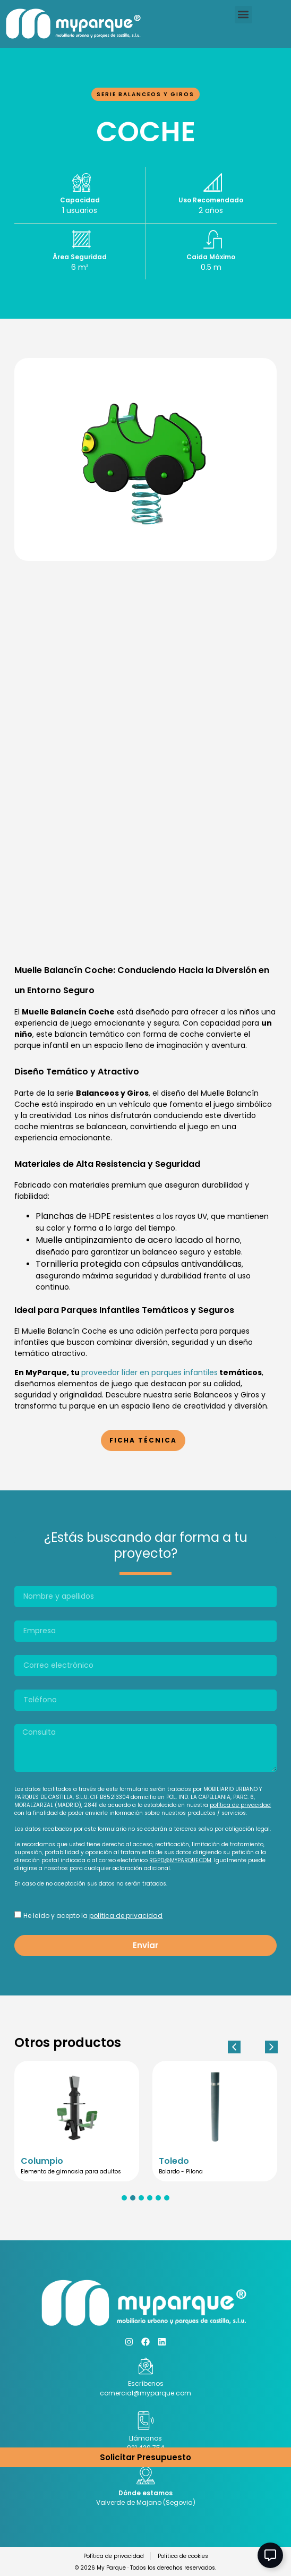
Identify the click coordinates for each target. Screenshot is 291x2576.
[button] (243, 14)
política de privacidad (240, 1805)
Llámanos (145, 2438)
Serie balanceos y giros (145, 94)
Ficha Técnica (143, 1440)
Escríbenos (146, 2383)
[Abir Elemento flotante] (270, 2555)
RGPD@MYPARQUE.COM (180, 1860)
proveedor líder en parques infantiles (149, 1372)
